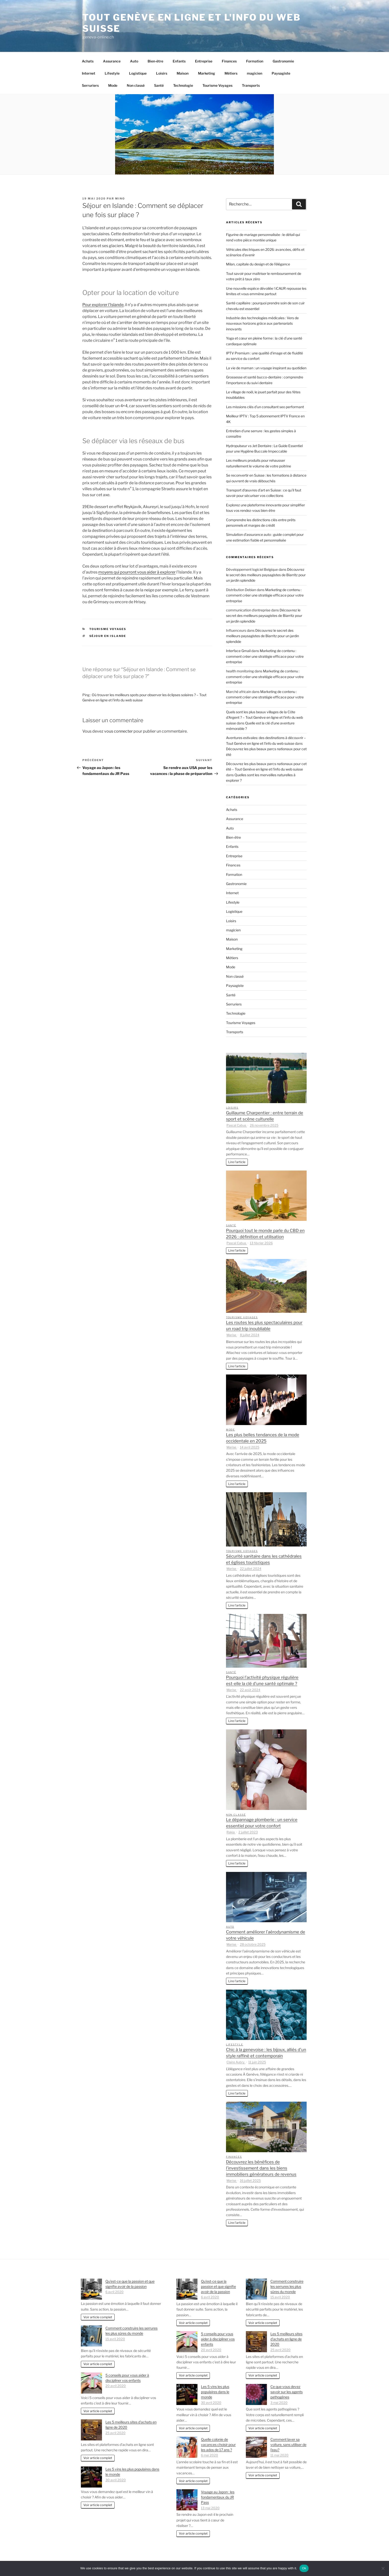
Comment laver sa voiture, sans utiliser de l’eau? (288, 2444)
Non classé (136, 85)
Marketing (206, 73)
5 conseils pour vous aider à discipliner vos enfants (218, 2339)
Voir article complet (97, 2317)
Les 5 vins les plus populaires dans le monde (215, 2391)
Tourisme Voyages (217, 85)
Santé (159, 85)
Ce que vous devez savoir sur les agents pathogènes (286, 2391)
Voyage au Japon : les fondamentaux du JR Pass (217, 2497)
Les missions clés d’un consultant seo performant (265, 407)
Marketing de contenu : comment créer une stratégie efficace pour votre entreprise (265, 595)
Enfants (179, 61)
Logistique (138, 73)
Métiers (231, 73)
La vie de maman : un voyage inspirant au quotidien (266, 368)
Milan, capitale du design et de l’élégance (258, 264)
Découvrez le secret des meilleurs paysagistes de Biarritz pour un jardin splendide (266, 575)
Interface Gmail (238, 651)
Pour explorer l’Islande (103, 304)
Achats (88, 61)
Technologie (183, 85)
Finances (229, 61)
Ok (304, 2568)
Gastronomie (283, 61)
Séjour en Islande (107, 636)
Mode (112, 85)
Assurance (112, 61)
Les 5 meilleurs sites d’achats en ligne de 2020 (286, 2339)
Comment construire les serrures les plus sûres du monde (286, 2286)
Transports (251, 85)
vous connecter (118, 731)
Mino (120, 198)
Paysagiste (281, 73)
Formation (254, 61)
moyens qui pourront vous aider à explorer (137, 572)
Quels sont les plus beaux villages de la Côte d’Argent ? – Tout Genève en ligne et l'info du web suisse (264, 717)
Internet (88, 73)
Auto (134, 61)
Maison (183, 73)
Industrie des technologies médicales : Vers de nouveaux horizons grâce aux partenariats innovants (262, 323)
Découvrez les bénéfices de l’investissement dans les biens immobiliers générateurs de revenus (261, 2168)
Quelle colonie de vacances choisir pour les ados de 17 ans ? (218, 2444)
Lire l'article (236, 1162)
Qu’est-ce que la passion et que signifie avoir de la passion (218, 2286)
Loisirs (161, 73)
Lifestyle (112, 73)
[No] (382, 2568)
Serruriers (90, 85)
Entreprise (203, 61)
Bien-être (155, 61)
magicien (254, 73)
